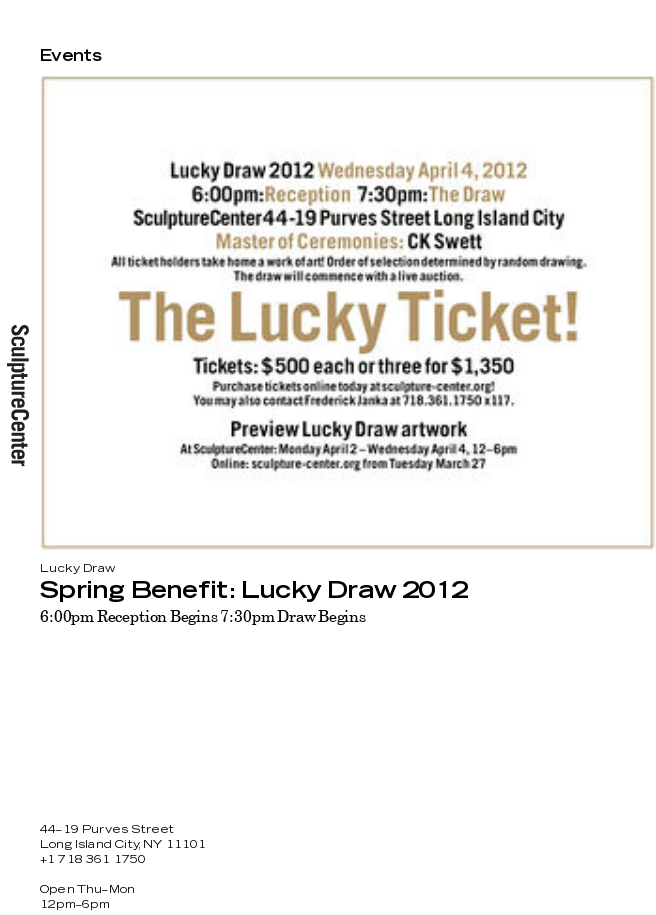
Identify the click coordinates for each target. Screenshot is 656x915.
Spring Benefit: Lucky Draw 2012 (253, 591)
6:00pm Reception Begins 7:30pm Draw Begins (203, 616)
